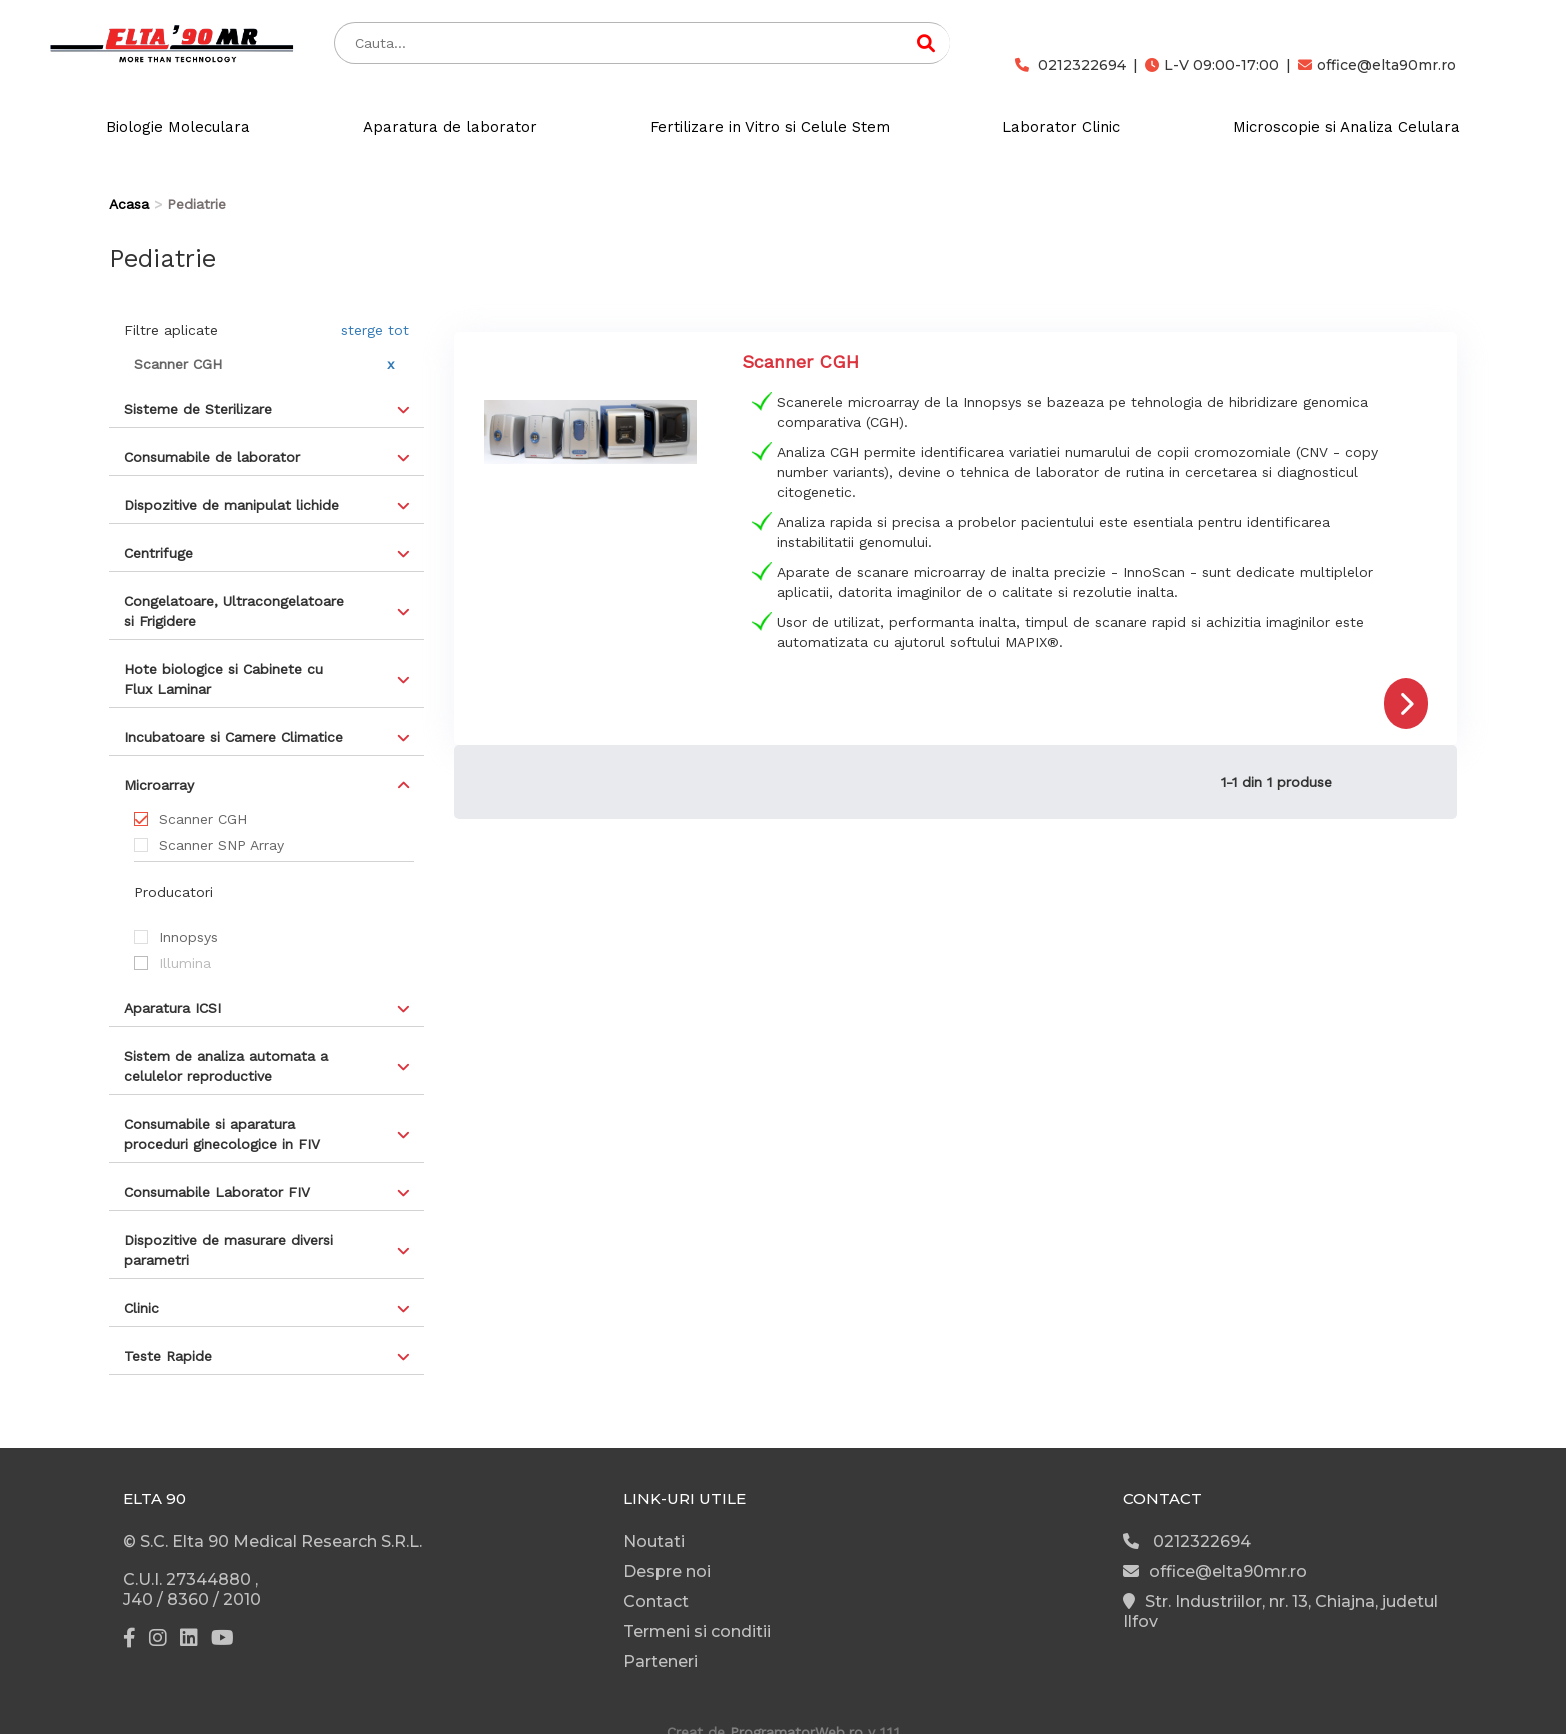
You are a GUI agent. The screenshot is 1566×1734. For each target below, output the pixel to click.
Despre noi (667, 1571)
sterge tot (375, 330)
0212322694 (1070, 65)
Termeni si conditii (697, 1631)
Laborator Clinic (1061, 127)
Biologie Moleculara (178, 127)
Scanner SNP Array (221, 845)
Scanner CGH (203, 819)
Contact (656, 1601)
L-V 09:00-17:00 (1212, 65)
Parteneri (660, 1661)
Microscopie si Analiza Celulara (1346, 127)
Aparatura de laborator (450, 127)
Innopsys (188, 937)
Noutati (654, 1541)
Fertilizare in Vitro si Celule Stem (770, 127)
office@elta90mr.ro (1377, 65)
